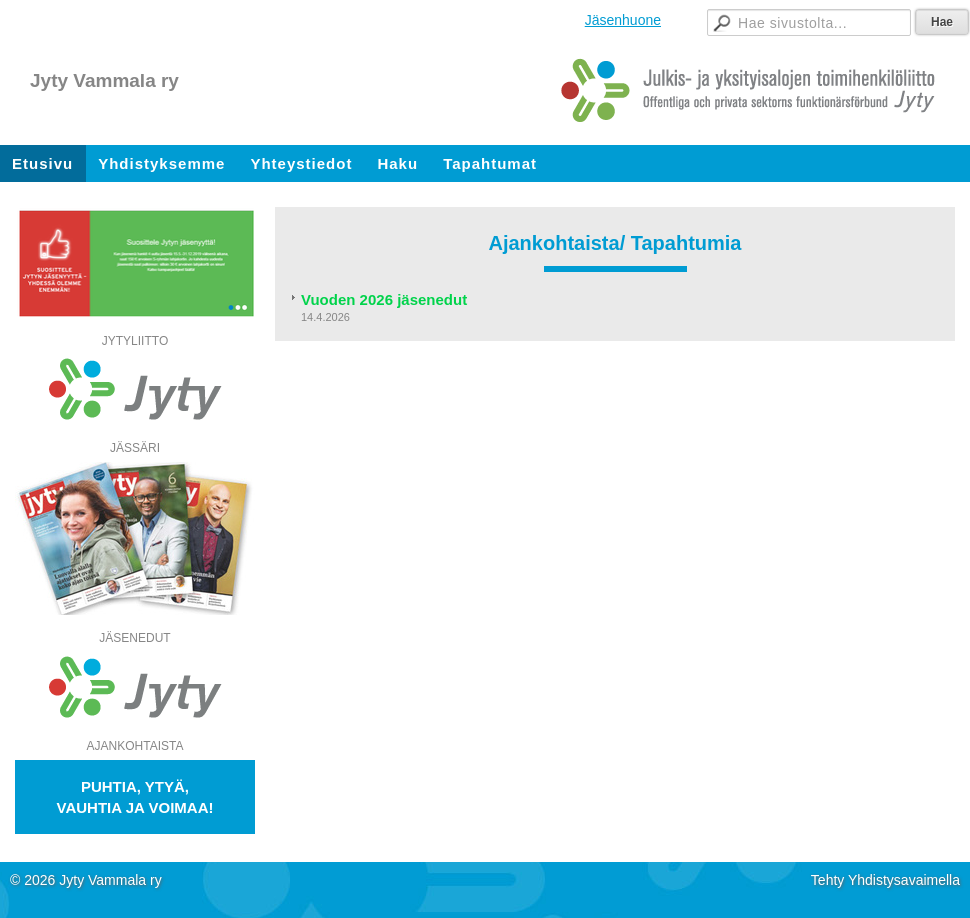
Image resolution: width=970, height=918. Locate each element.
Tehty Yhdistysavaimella (885, 880)
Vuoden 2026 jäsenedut (386, 299)
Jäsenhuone (623, 20)
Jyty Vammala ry (104, 80)
